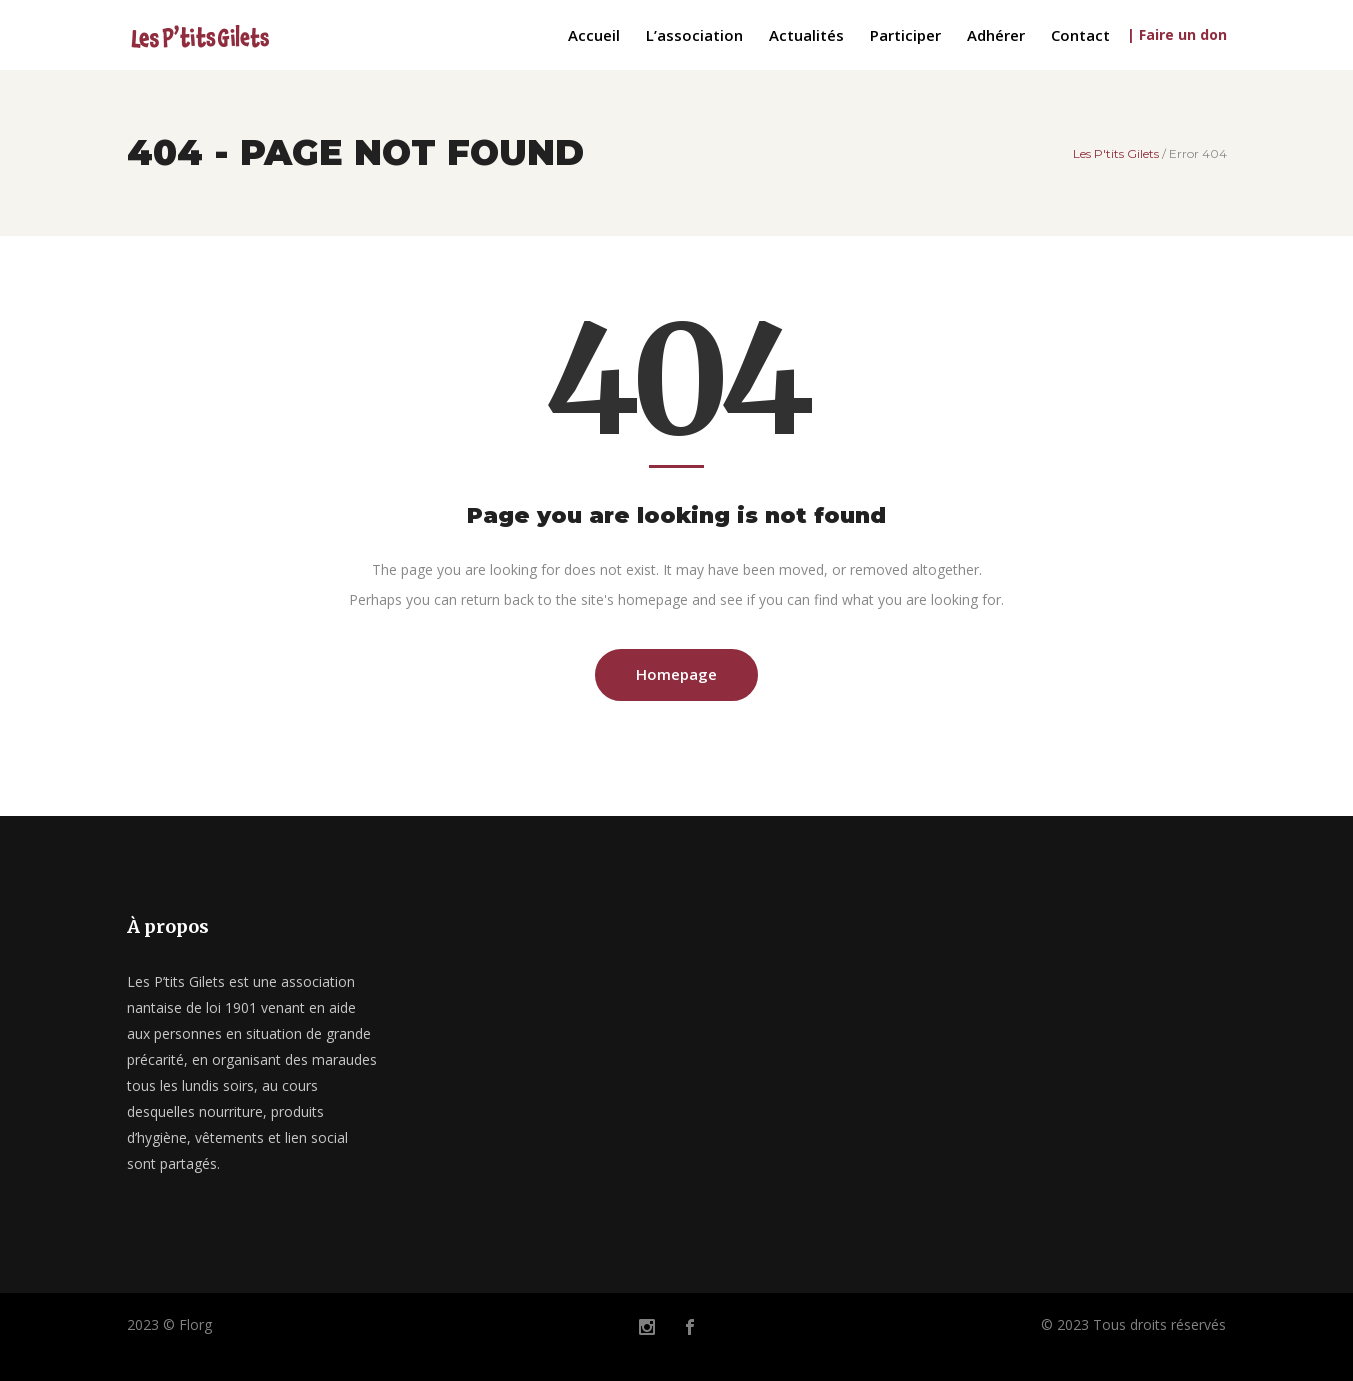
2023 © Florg (169, 1324)
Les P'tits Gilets (1116, 154)
